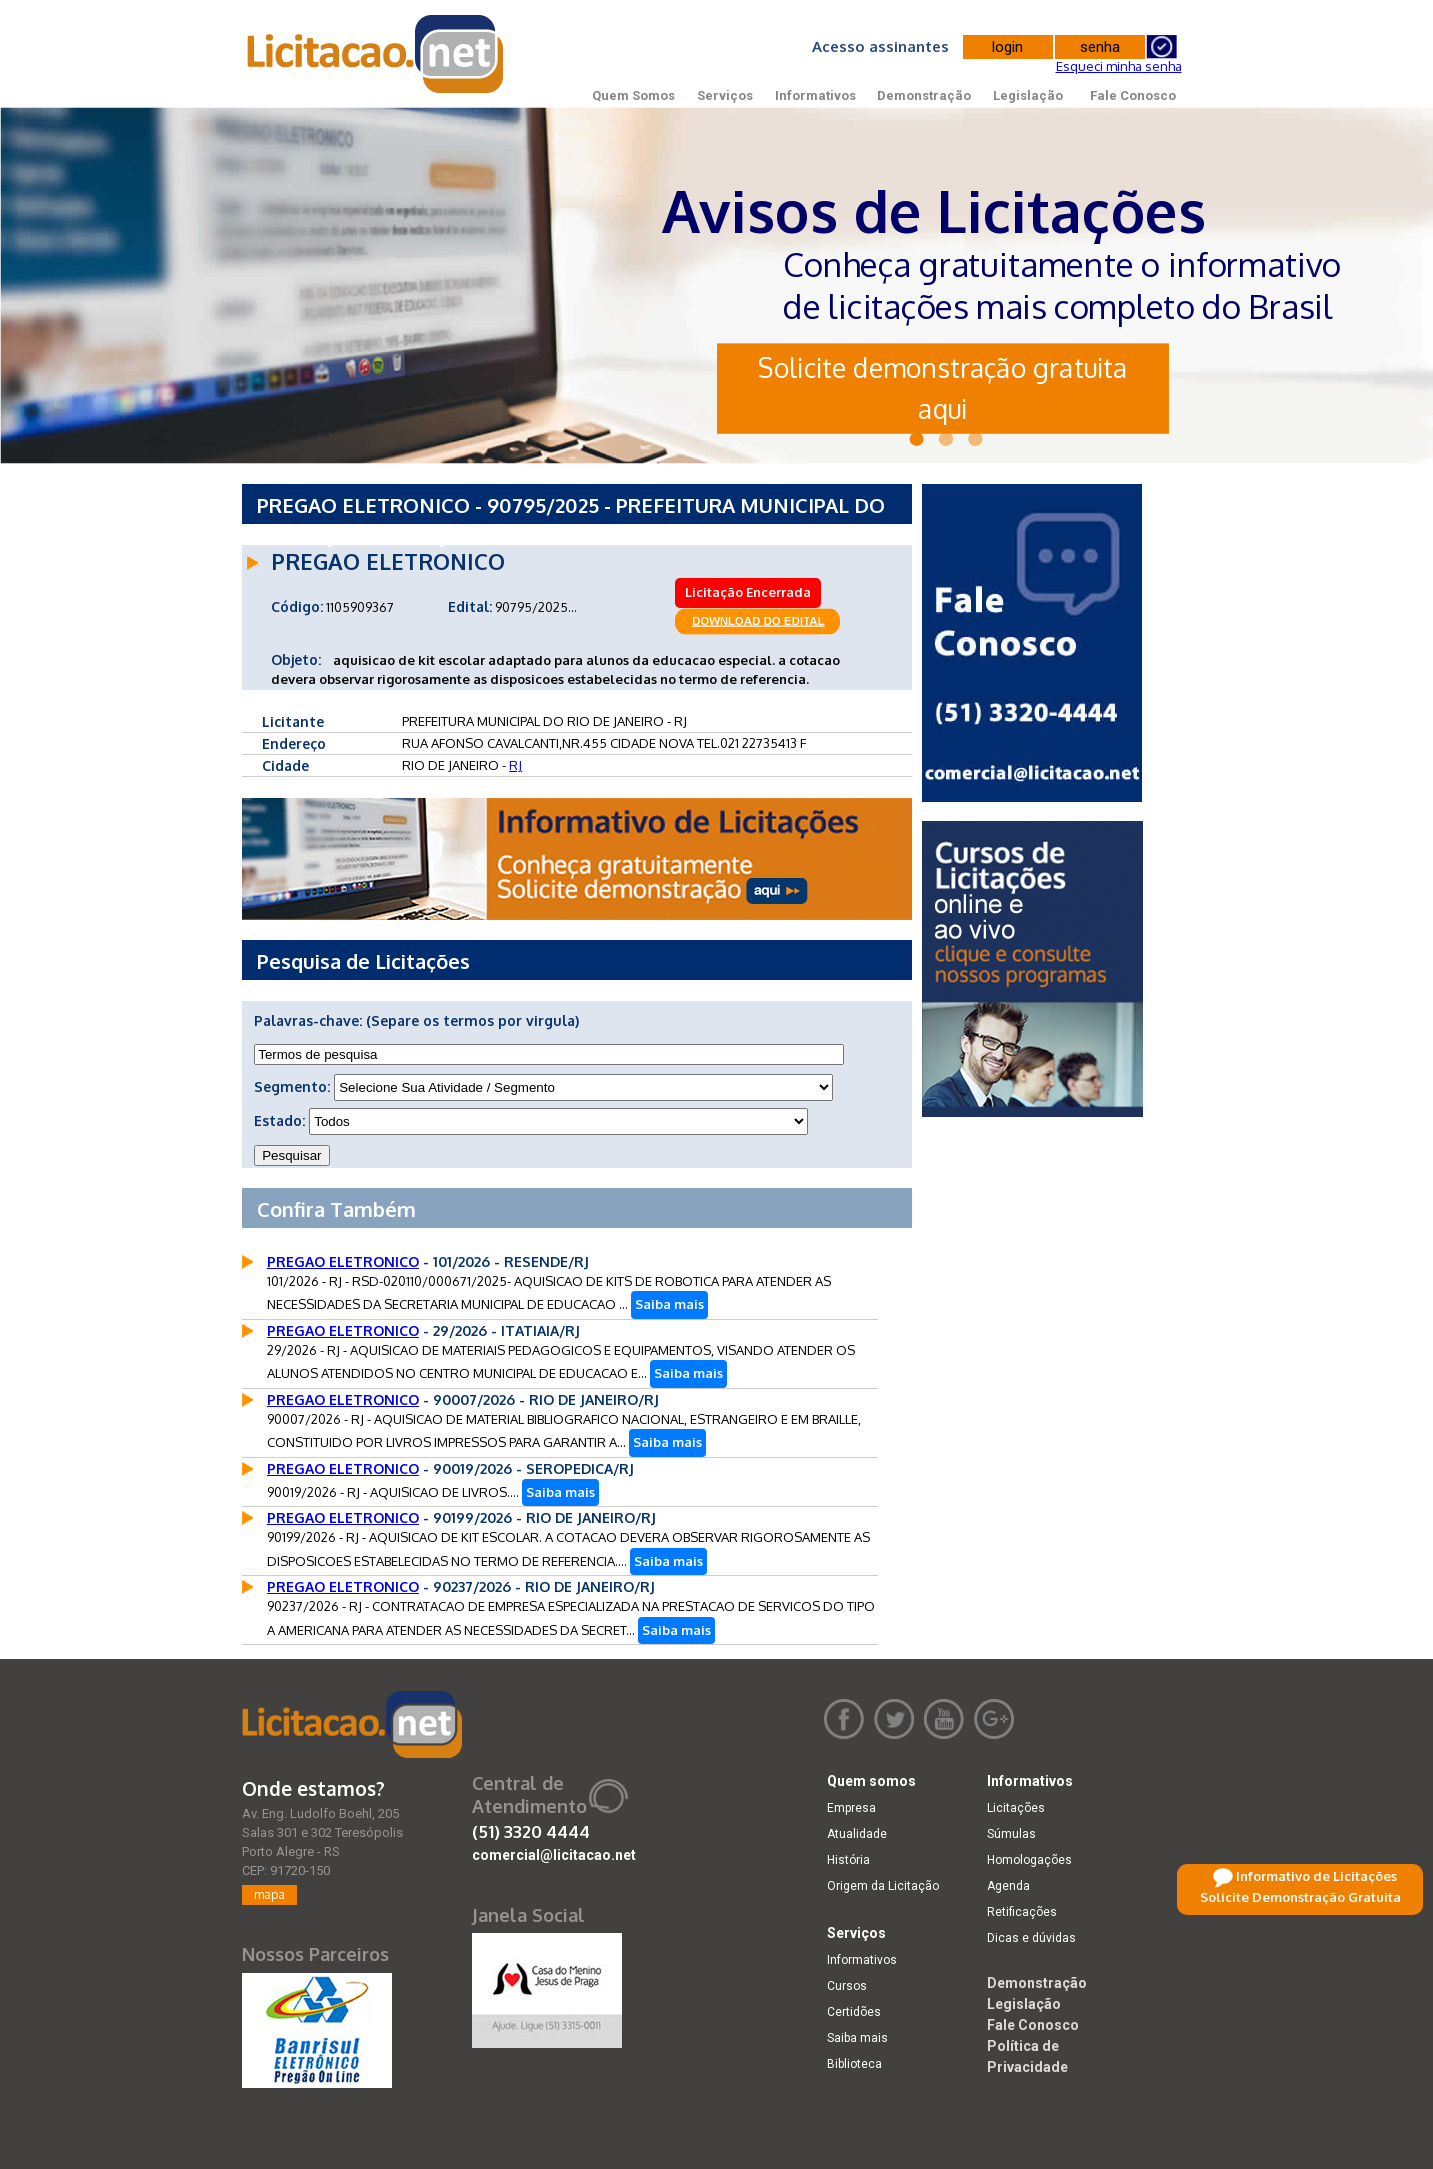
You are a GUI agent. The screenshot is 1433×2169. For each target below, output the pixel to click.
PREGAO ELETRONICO (343, 1261)
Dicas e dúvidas (1031, 1938)
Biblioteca (854, 2064)
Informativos (815, 95)
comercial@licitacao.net (554, 1855)
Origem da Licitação (883, 1886)
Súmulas (1011, 1834)
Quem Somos (633, 95)
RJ (515, 765)
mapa (269, 1894)
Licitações (1016, 1808)
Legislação (1028, 95)
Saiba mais (669, 1304)
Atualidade (857, 1834)
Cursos (847, 1986)
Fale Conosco (1133, 95)
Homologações (1029, 1860)
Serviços (725, 95)
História (848, 1860)
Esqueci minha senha (1119, 66)
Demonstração (924, 95)
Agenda (1008, 1886)
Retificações (1022, 1912)
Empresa (851, 1808)
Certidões (854, 2012)
